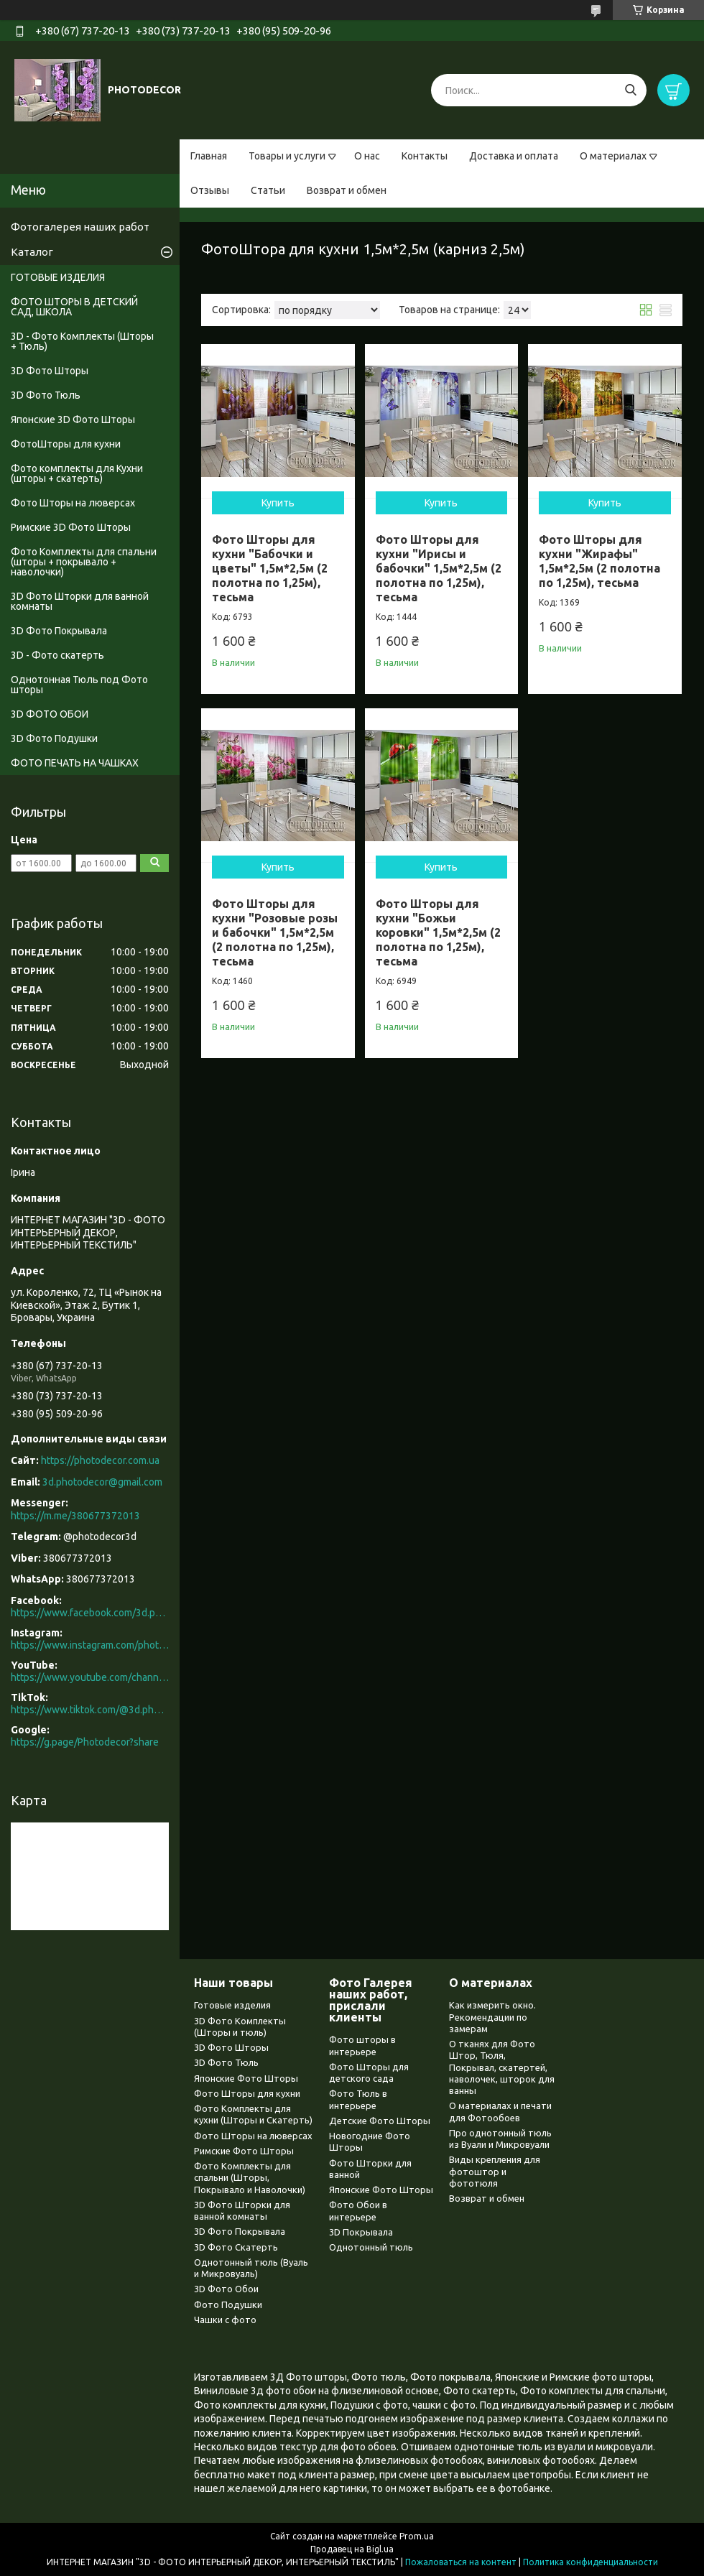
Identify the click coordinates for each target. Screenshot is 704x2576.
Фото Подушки (228, 2304)
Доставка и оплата (513, 156)
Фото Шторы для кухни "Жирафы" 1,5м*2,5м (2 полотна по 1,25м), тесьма (599, 561)
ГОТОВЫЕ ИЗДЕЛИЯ (58, 277)
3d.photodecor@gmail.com (102, 1482)
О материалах (613, 156)
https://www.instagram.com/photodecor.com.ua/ (90, 1645)
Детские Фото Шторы (379, 2121)
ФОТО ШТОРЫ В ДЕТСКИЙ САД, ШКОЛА (74, 307)
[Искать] (630, 90)
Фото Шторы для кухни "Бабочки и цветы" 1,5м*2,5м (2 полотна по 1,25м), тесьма (270, 568)
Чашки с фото (225, 2320)
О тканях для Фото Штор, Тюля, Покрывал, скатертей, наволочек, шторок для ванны (502, 2067)
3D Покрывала (361, 2232)
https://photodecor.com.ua (100, 1460)
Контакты (425, 156)
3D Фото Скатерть (236, 2247)
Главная (208, 156)
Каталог (32, 252)
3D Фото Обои (226, 2289)
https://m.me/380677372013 (75, 1515)
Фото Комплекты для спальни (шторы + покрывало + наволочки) (84, 562)
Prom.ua (416, 2536)
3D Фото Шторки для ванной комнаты (80, 601)
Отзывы (209, 190)
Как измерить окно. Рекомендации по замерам (492, 2017)
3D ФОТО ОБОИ (49, 714)
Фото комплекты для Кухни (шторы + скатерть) (77, 473)
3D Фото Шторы (49, 370)
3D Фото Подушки (54, 738)
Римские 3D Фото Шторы (71, 527)
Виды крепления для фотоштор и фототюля (494, 2171)
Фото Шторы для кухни (247, 2093)
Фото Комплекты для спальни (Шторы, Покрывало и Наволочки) (249, 2178)
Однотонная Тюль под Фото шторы (79, 684)
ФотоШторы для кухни (66, 444)
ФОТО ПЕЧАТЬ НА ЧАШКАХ (75, 763)
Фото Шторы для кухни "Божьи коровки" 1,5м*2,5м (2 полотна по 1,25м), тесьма (438, 932)
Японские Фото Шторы (246, 2078)
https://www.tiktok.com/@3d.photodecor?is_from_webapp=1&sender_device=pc (90, 1709)
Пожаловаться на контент (461, 2562)
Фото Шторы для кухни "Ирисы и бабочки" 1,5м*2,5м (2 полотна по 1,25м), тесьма (438, 568)
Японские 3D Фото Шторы (73, 419)
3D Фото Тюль (45, 395)
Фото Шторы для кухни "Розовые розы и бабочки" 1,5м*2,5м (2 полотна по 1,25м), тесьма (275, 932)
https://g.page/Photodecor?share (85, 1742)
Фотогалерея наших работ (80, 227)
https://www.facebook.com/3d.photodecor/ (90, 1612)
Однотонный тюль (371, 2247)
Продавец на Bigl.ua (352, 2549)
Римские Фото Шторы (244, 2151)
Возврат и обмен (346, 190)
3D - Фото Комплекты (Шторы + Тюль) (82, 341)
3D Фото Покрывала (59, 630)
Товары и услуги (287, 156)
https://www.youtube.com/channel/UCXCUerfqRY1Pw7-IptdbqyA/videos (90, 1677)
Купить (278, 503)
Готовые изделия (232, 2005)
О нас (367, 156)
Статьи (268, 190)
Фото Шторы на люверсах (73, 503)
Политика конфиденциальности (590, 2562)
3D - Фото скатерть (57, 655)
